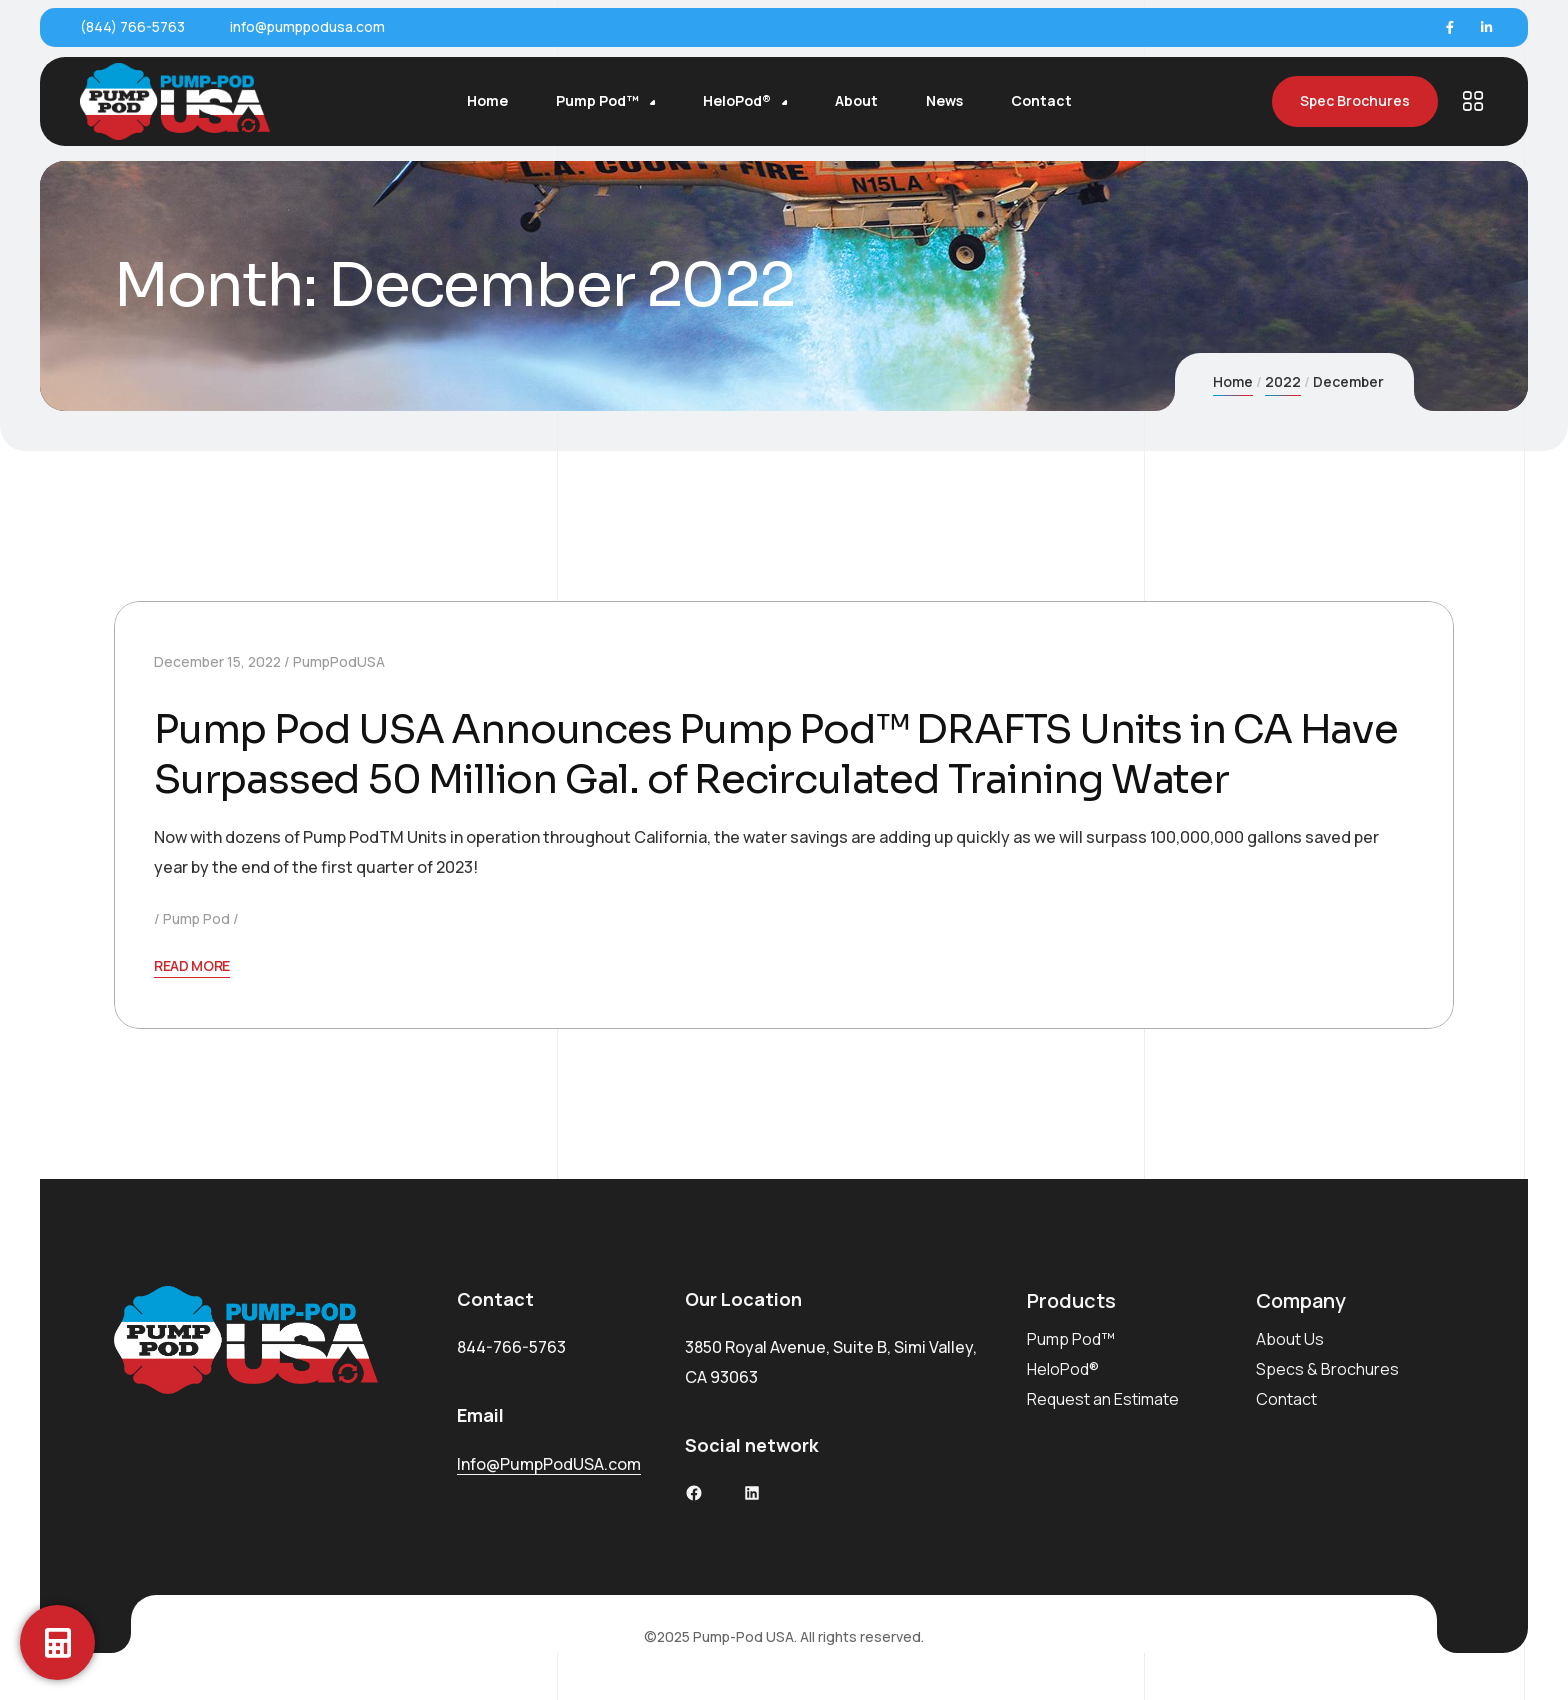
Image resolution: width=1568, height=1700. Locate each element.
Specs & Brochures (1327, 1369)
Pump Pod (196, 918)
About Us (1290, 1339)
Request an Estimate (1103, 1399)
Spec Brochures (1355, 101)
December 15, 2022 (217, 661)
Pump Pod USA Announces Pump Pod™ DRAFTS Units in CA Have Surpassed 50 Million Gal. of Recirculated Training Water (776, 754)
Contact (1286, 1399)
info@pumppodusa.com (307, 26)
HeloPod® (1063, 1369)
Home (1233, 381)
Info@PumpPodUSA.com (549, 1464)
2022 (1283, 381)
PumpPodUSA (339, 661)
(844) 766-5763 (132, 26)
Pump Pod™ (1071, 1339)
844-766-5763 (511, 1347)
